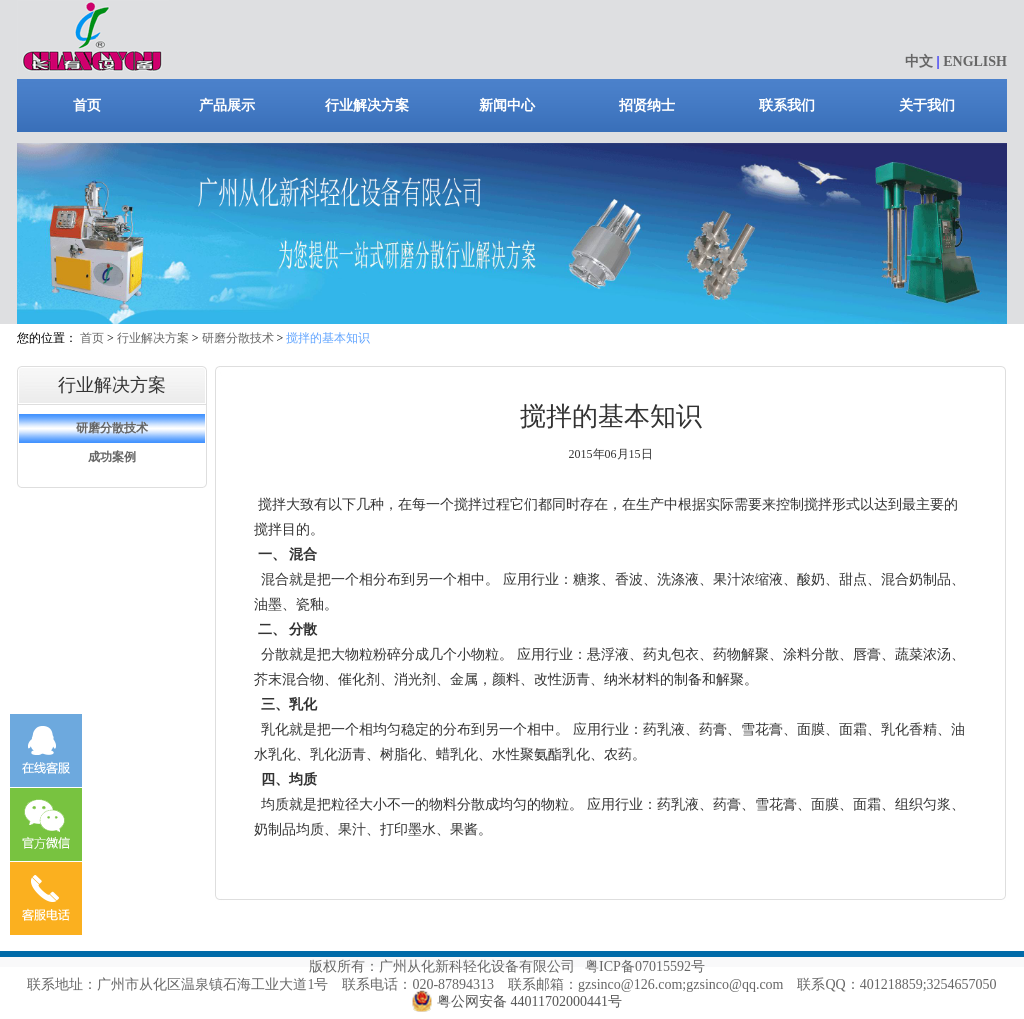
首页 (87, 105)
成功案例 (112, 457)
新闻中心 (507, 105)
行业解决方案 (367, 105)
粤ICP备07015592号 (645, 966)
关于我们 (927, 105)
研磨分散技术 (238, 338)
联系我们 (787, 105)
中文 (919, 61)
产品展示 (227, 105)
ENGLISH (975, 61)
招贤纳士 (647, 105)
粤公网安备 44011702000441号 (529, 1001)
